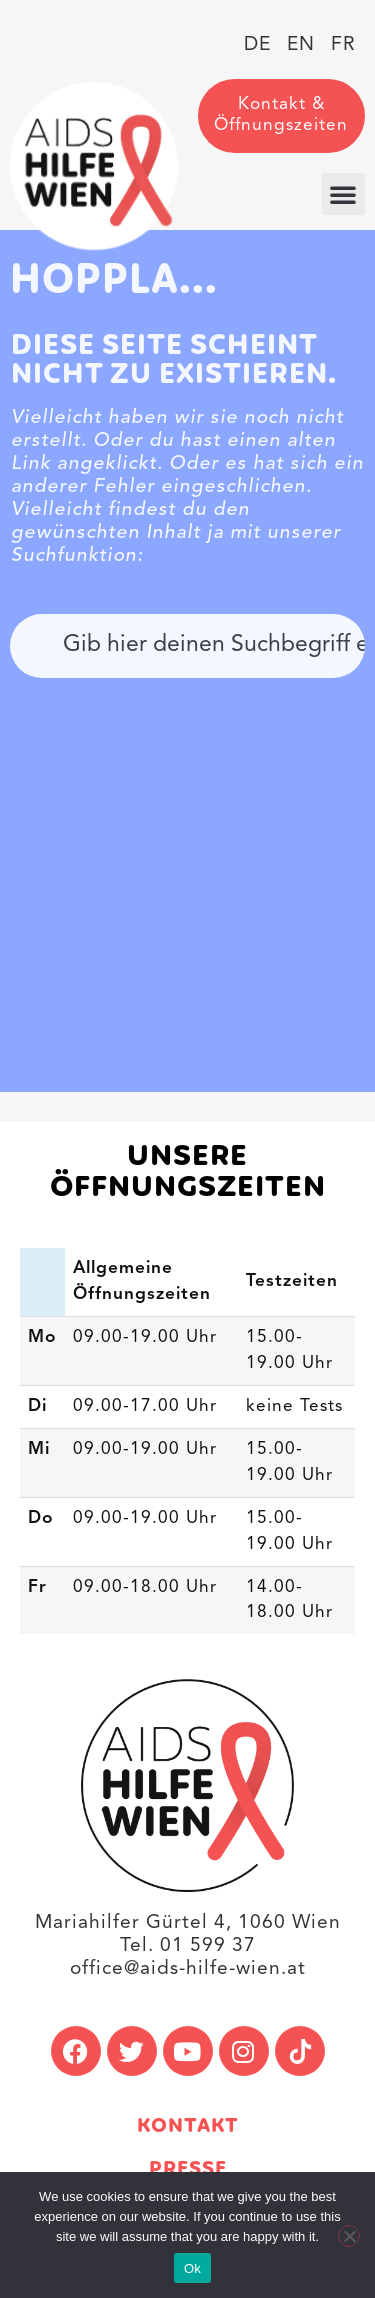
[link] (94, 166)
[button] (343, 194)
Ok (192, 2268)
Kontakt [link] (188, 2126)
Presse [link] (188, 2169)
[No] (349, 2236)
